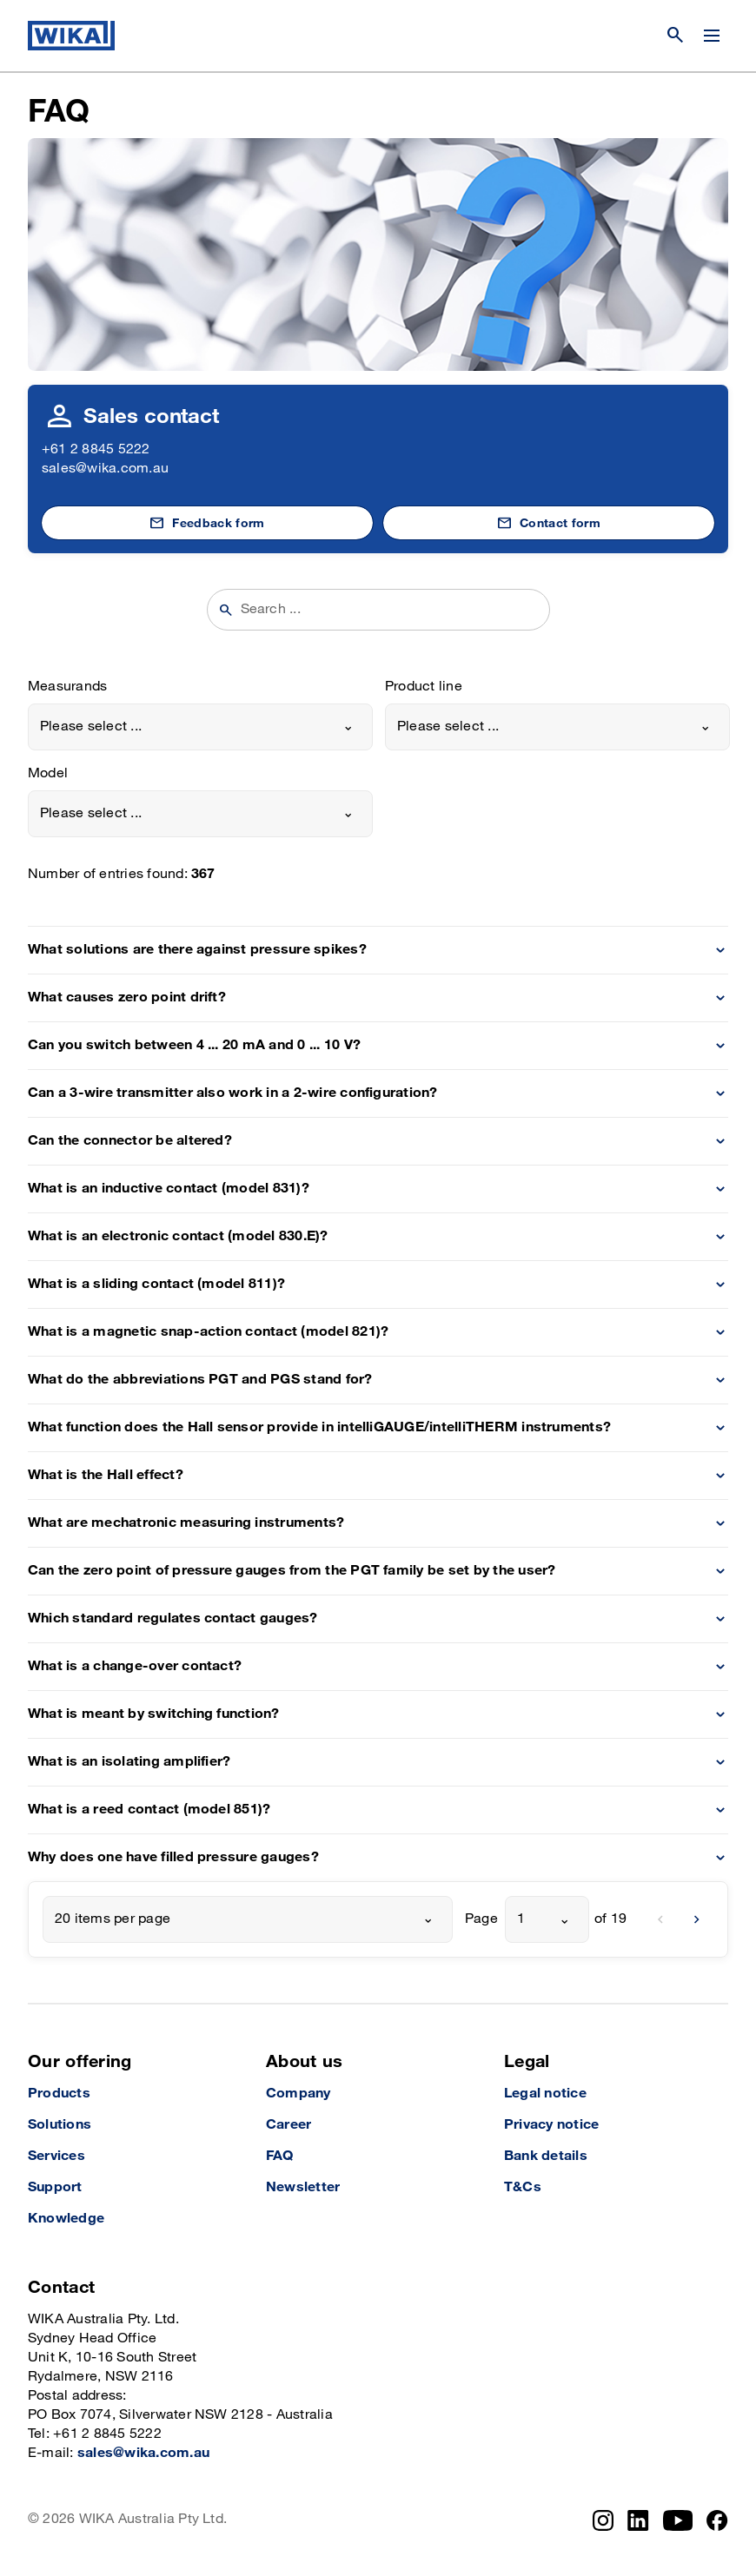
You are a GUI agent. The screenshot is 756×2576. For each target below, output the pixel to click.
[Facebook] (717, 2520)
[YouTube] (678, 2520)
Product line (423, 686)
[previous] (660, 1919)
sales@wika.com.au (105, 468)
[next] (696, 1919)
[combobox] (200, 726)
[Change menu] (711, 35)
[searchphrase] (390, 609)
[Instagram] (603, 2520)
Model (48, 773)
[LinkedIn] (638, 2520)
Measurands (67, 686)
